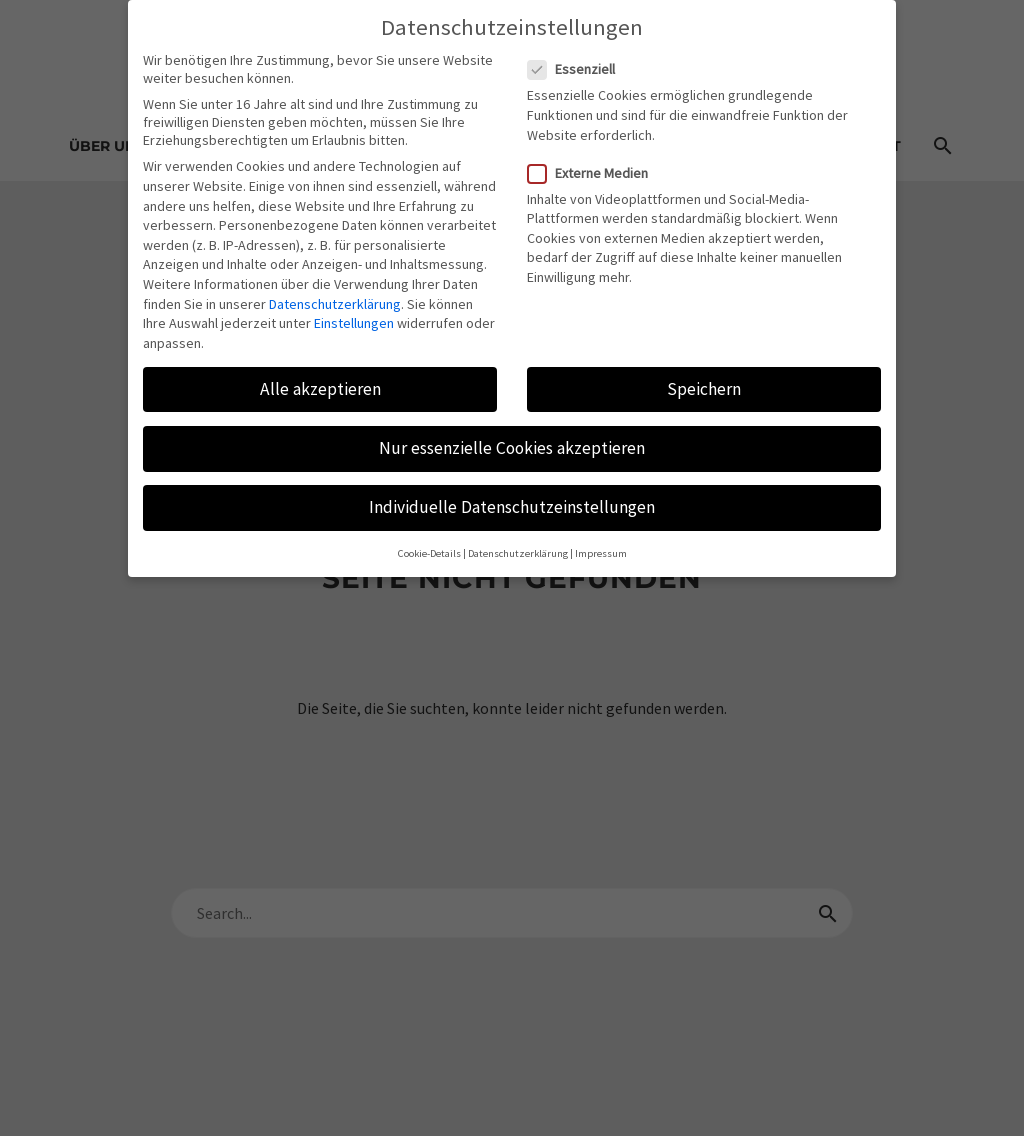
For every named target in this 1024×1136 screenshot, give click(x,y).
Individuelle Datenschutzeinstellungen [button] (512, 493)
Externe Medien (594, 159)
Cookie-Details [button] (429, 539)
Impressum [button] (601, 539)
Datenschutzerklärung (335, 289)
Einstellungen (354, 309)
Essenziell (577, 55)
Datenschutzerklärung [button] (518, 539)
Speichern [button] (704, 375)
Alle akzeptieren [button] (320, 375)
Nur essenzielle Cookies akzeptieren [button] (512, 434)
